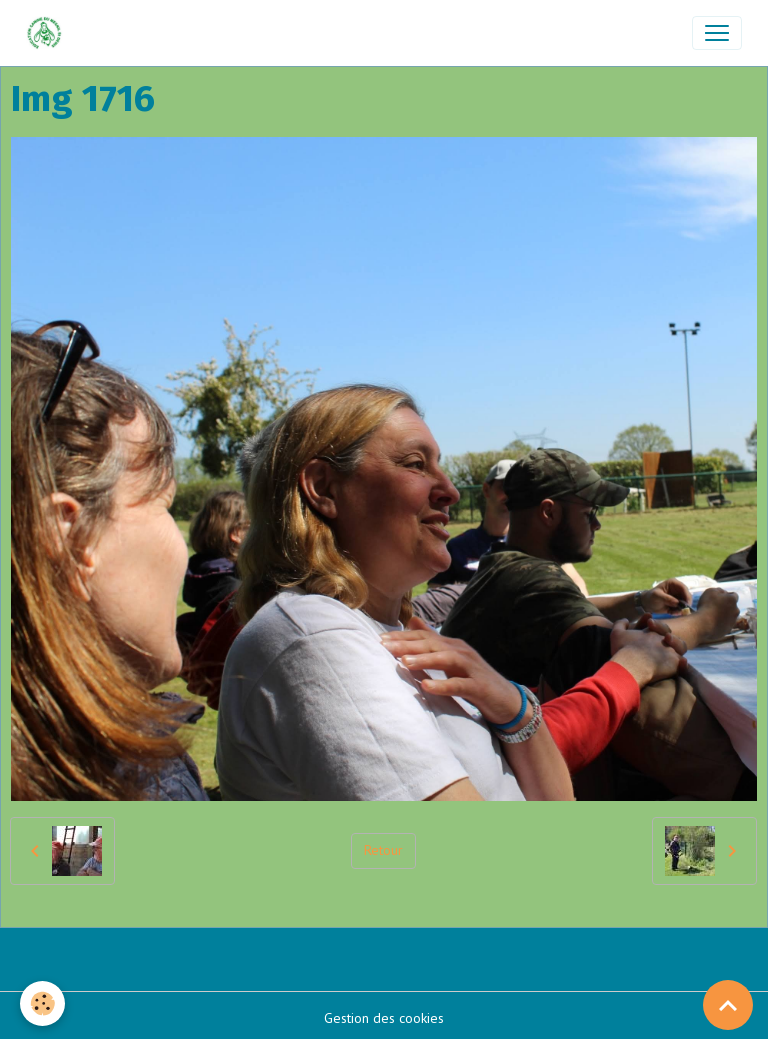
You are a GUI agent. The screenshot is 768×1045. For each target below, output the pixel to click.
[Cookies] (42, 1003)
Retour (383, 850)
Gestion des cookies (384, 1018)
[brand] (48, 33)
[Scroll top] (728, 1005)
